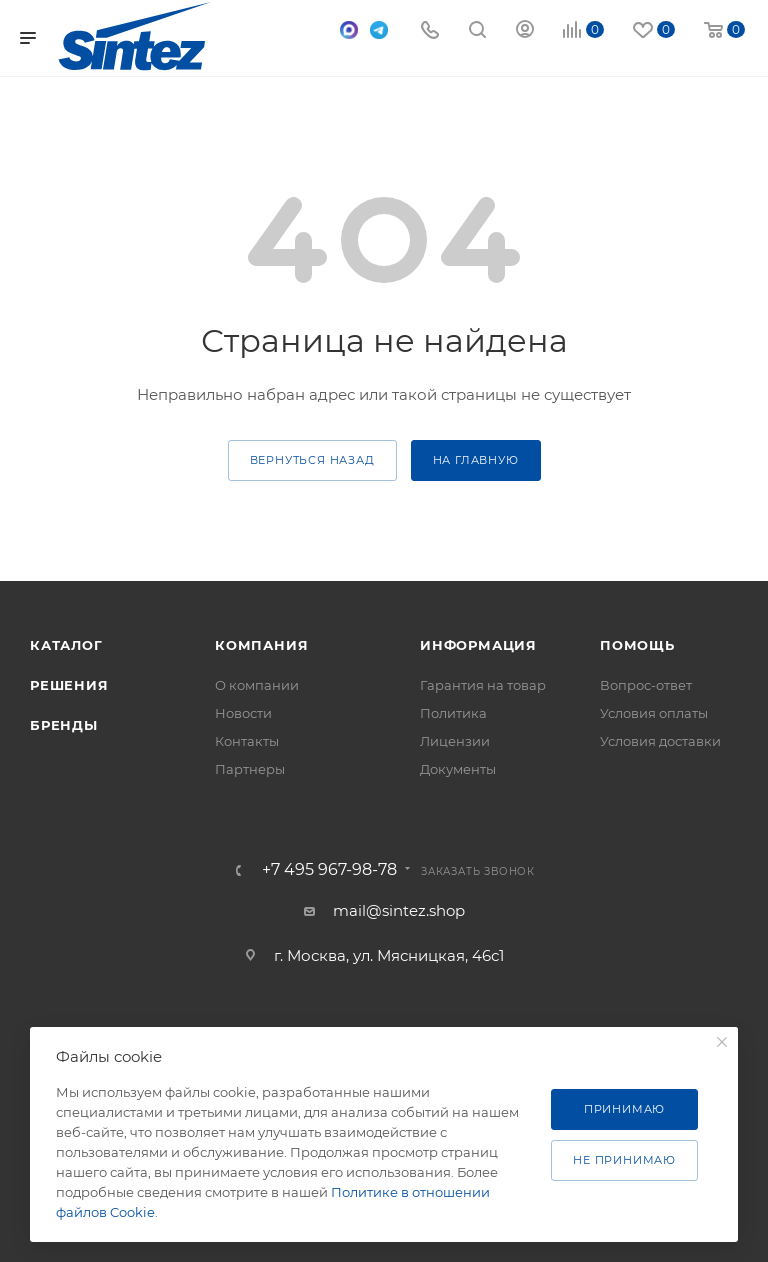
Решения (69, 685)
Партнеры (250, 769)
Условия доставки (660, 741)
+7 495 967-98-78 (329, 870)
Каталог (66, 645)
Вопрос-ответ (646, 685)
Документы (458, 769)
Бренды (64, 725)
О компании (257, 685)
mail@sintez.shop (399, 910)
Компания (261, 645)
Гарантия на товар (483, 685)
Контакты (247, 741)
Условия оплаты (654, 713)
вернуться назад (312, 460)
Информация (478, 645)
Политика (453, 713)
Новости (243, 713)
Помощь (637, 645)
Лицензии (455, 741)
